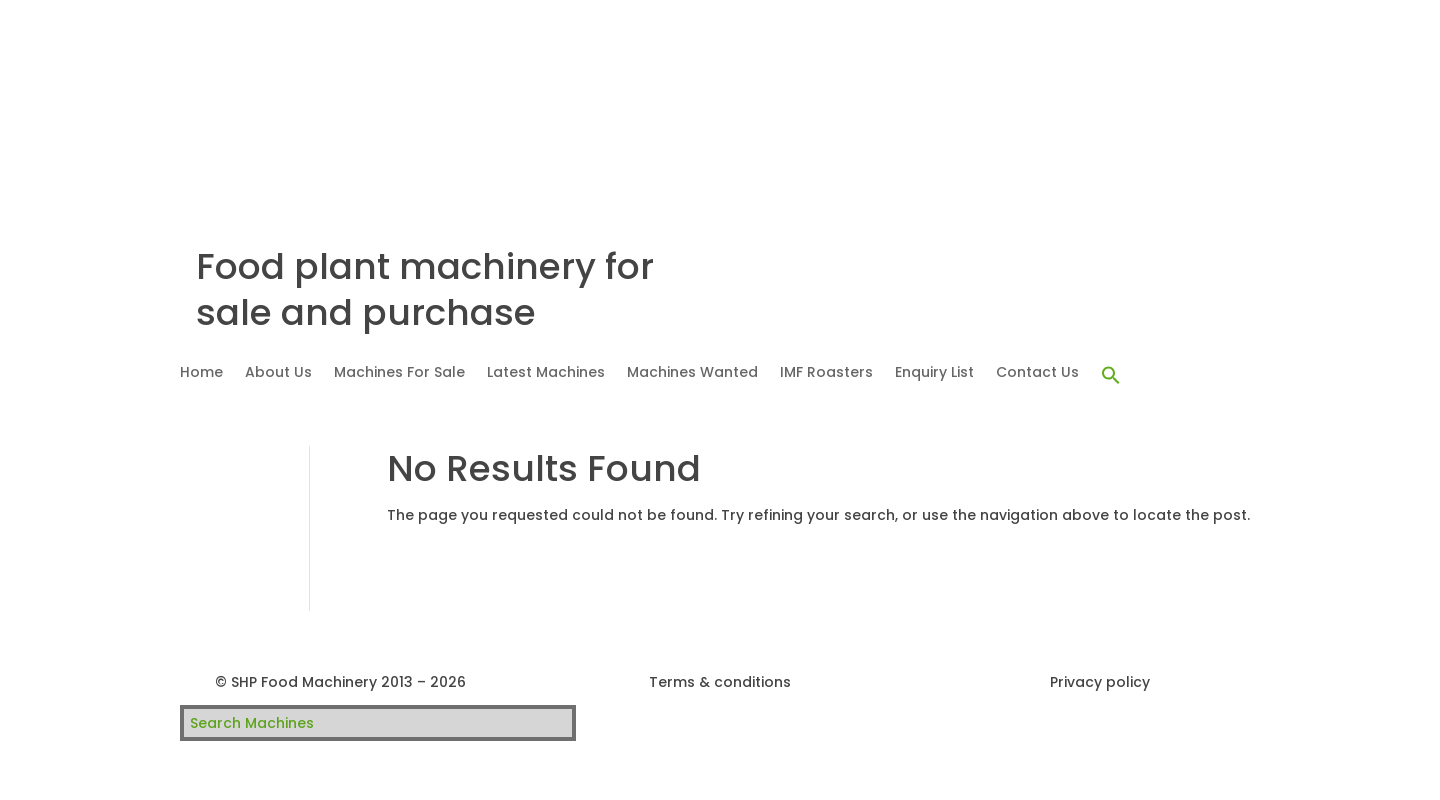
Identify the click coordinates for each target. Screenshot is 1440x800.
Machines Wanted (692, 373)
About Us (278, 373)
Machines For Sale (399, 373)
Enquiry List (934, 373)
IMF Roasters (826, 373)
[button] (1111, 376)
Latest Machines (546, 373)
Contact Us (1037, 373)
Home (201, 373)
